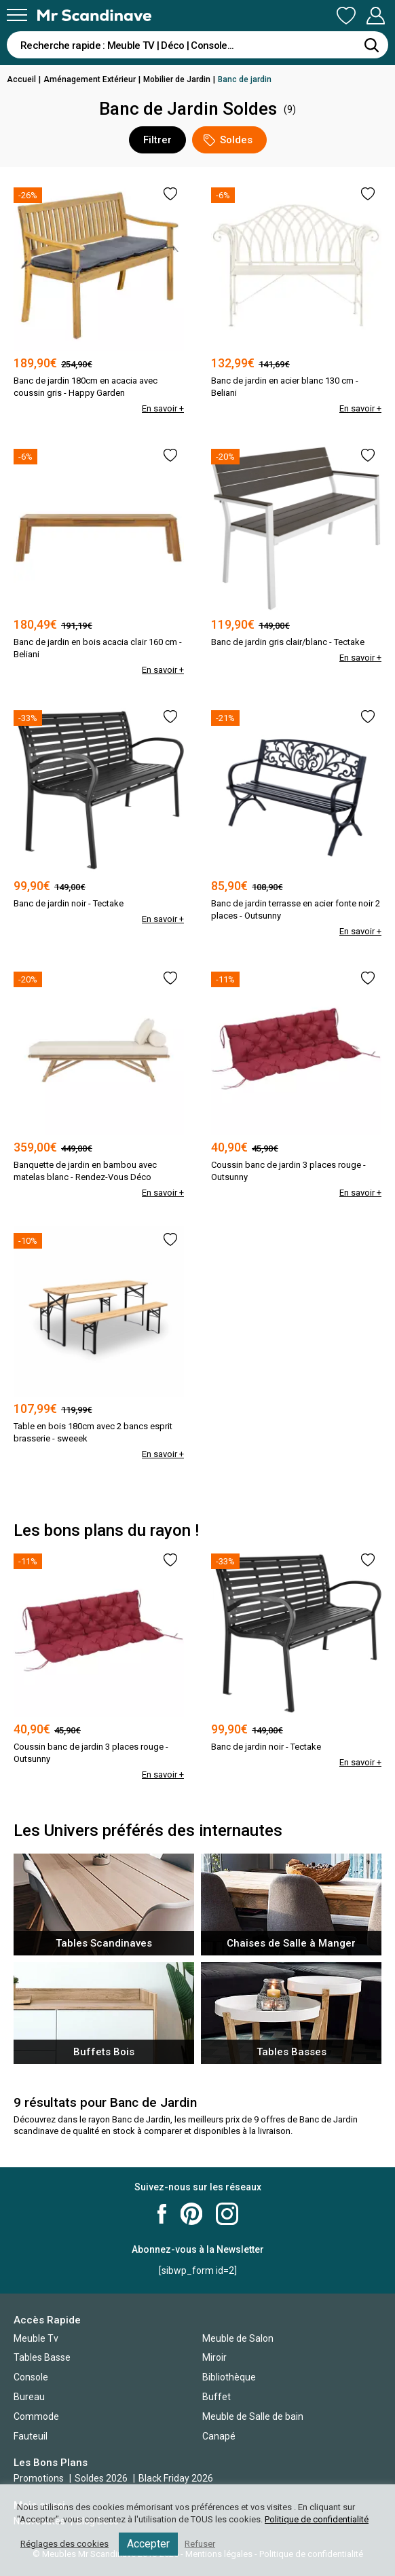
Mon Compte (375, 15)
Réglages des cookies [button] (64, 2544)
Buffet (216, 2396)
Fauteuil (31, 2436)
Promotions (39, 2478)
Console (31, 2377)
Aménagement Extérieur (89, 79)
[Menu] (17, 14)
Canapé (219, 2436)
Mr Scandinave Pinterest (191, 2214)
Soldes (228, 140)
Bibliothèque (229, 2377)
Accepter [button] (148, 2543)
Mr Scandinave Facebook (162, 2214)
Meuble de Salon (238, 2338)
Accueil (21, 79)
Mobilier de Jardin (176, 79)
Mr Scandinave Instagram (227, 2214)
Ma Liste (346, 15)
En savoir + (163, 408)
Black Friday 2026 (175, 2478)
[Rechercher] (371, 44)
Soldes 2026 (102, 2478)
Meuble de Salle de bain (252, 2416)
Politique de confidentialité (317, 2519)
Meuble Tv (36, 2338)
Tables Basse (42, 2357)
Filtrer (157, 140)
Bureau (29, 2396)
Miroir (214, 2357)
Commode (36, 2416)
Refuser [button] (200, 2544)
